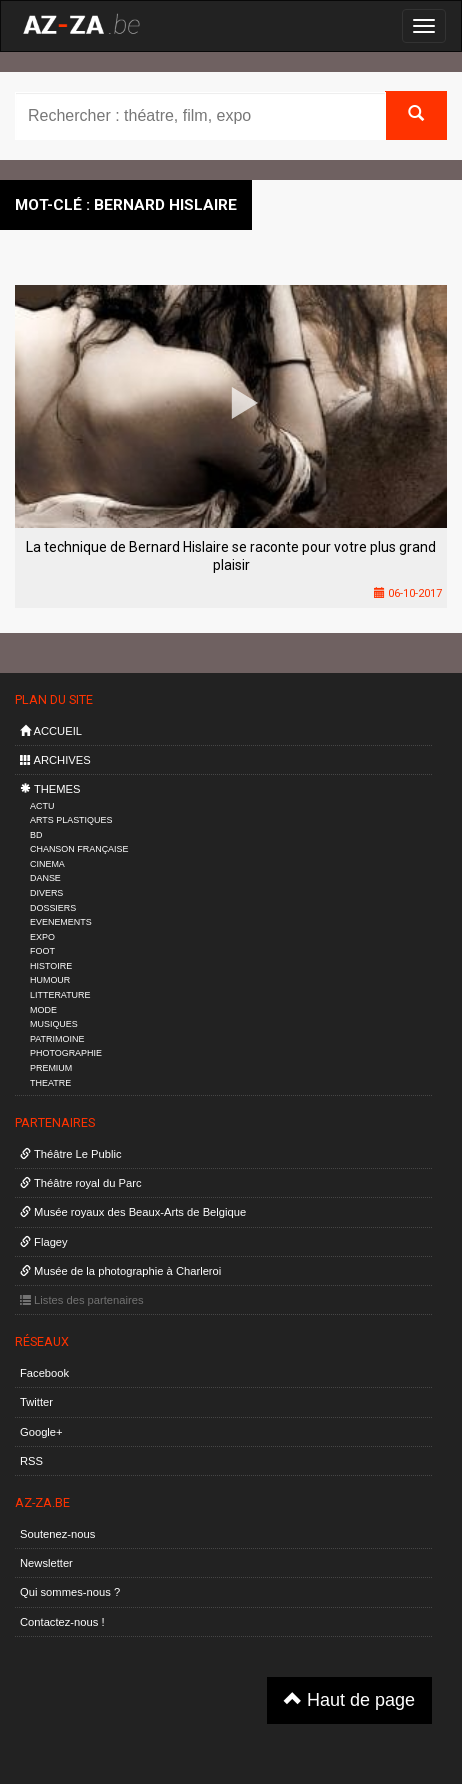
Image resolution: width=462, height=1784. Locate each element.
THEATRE (50, 1083)
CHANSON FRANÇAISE (79, 849)
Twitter (36, 1402)
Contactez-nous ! (62, 1622)
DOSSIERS (53, 908)
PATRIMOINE (57, 1039)
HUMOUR (50, 980)
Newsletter (46, 1563)
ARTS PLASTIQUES (71, 820)
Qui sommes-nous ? (70, 1592)
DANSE (45, 878)
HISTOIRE (51, 966)
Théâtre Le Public (71, 1154)
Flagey (44, 1242)
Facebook (44, 1373)
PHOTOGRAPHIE (66, 1053)
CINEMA (47, 864)
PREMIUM (51, 1068)
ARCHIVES (55, 760)
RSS (31, 1461)
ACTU (42, 806)
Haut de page (349, 1699)
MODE (43, 1010)
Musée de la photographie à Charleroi (120, 1271)
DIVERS (46, 893)
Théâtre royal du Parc (80, 1183)
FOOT (42, 951)
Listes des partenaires (82, 1300)
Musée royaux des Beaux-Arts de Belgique (133, 1212)
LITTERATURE (60, 995)
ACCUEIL (51, 731)
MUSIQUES (54, 1024)
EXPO (42, 937)
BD (36, 835)
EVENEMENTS (61, 922)
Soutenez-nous (57, 1534)
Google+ (41, 1432)
